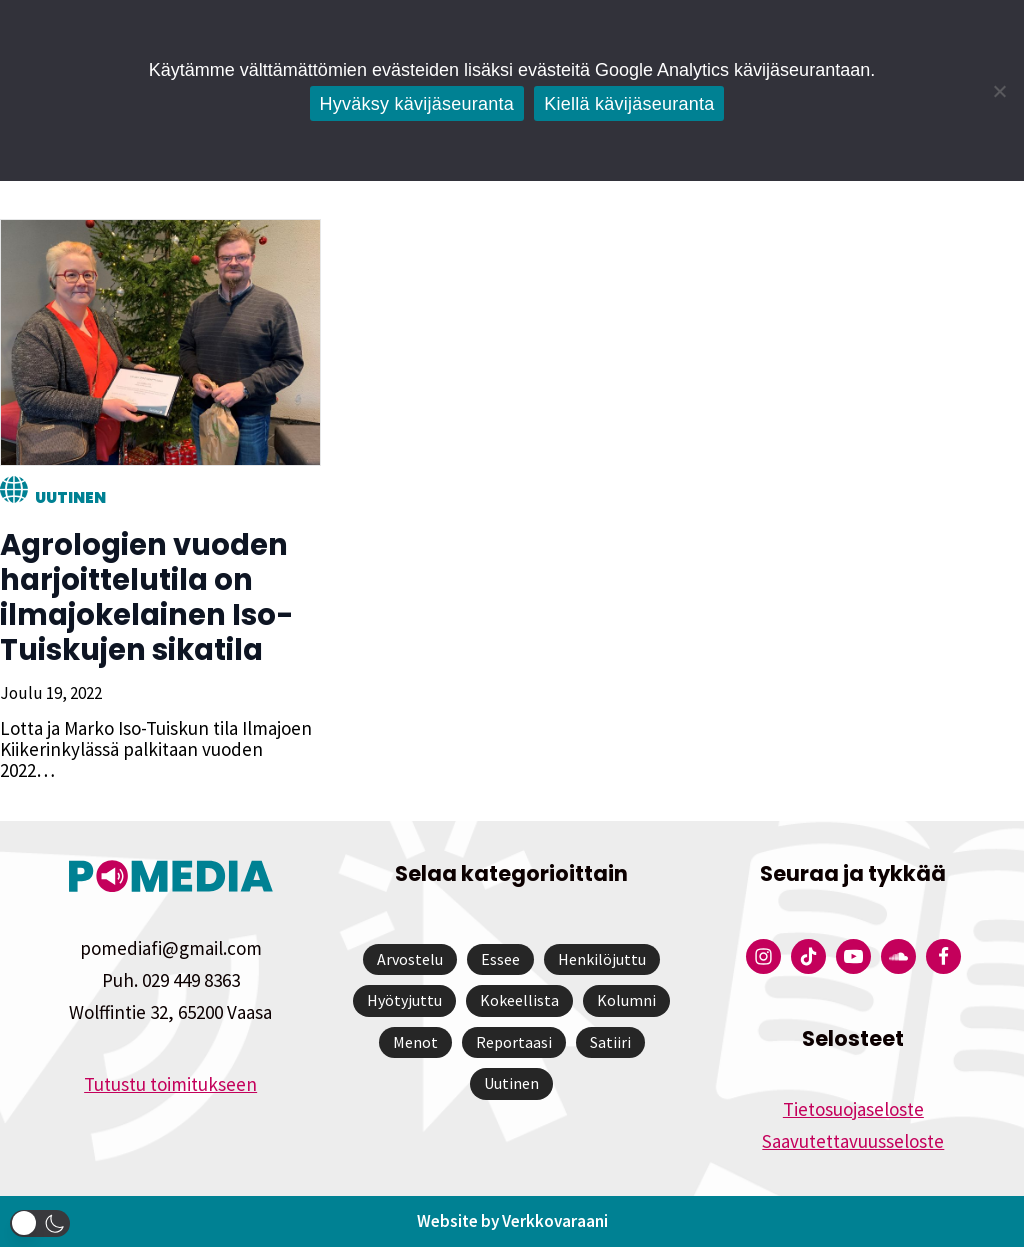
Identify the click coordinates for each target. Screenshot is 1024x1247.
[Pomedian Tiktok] (808, 956)
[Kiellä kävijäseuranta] (999, 91)
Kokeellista (519, 1000)
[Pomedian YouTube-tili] (853, 956)
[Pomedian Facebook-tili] (943, 956)
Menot (415, 1042)
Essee (500, 959)
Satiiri (610, 1042)
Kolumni (626, 1000)
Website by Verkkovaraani (512, 1221)
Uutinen (70, 497)
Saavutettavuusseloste (853, 1141)
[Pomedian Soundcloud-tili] (898, 956)
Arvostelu (410, 959)
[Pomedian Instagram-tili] (763, 956)
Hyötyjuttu (404, 1000)
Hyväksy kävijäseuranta (417, 104)
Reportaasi (514, 1042)
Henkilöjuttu (602, 959)
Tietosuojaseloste (853, 1109)
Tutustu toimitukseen (170, 1084)
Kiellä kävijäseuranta (629, 104)
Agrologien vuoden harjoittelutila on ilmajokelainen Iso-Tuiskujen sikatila (147, 597)
